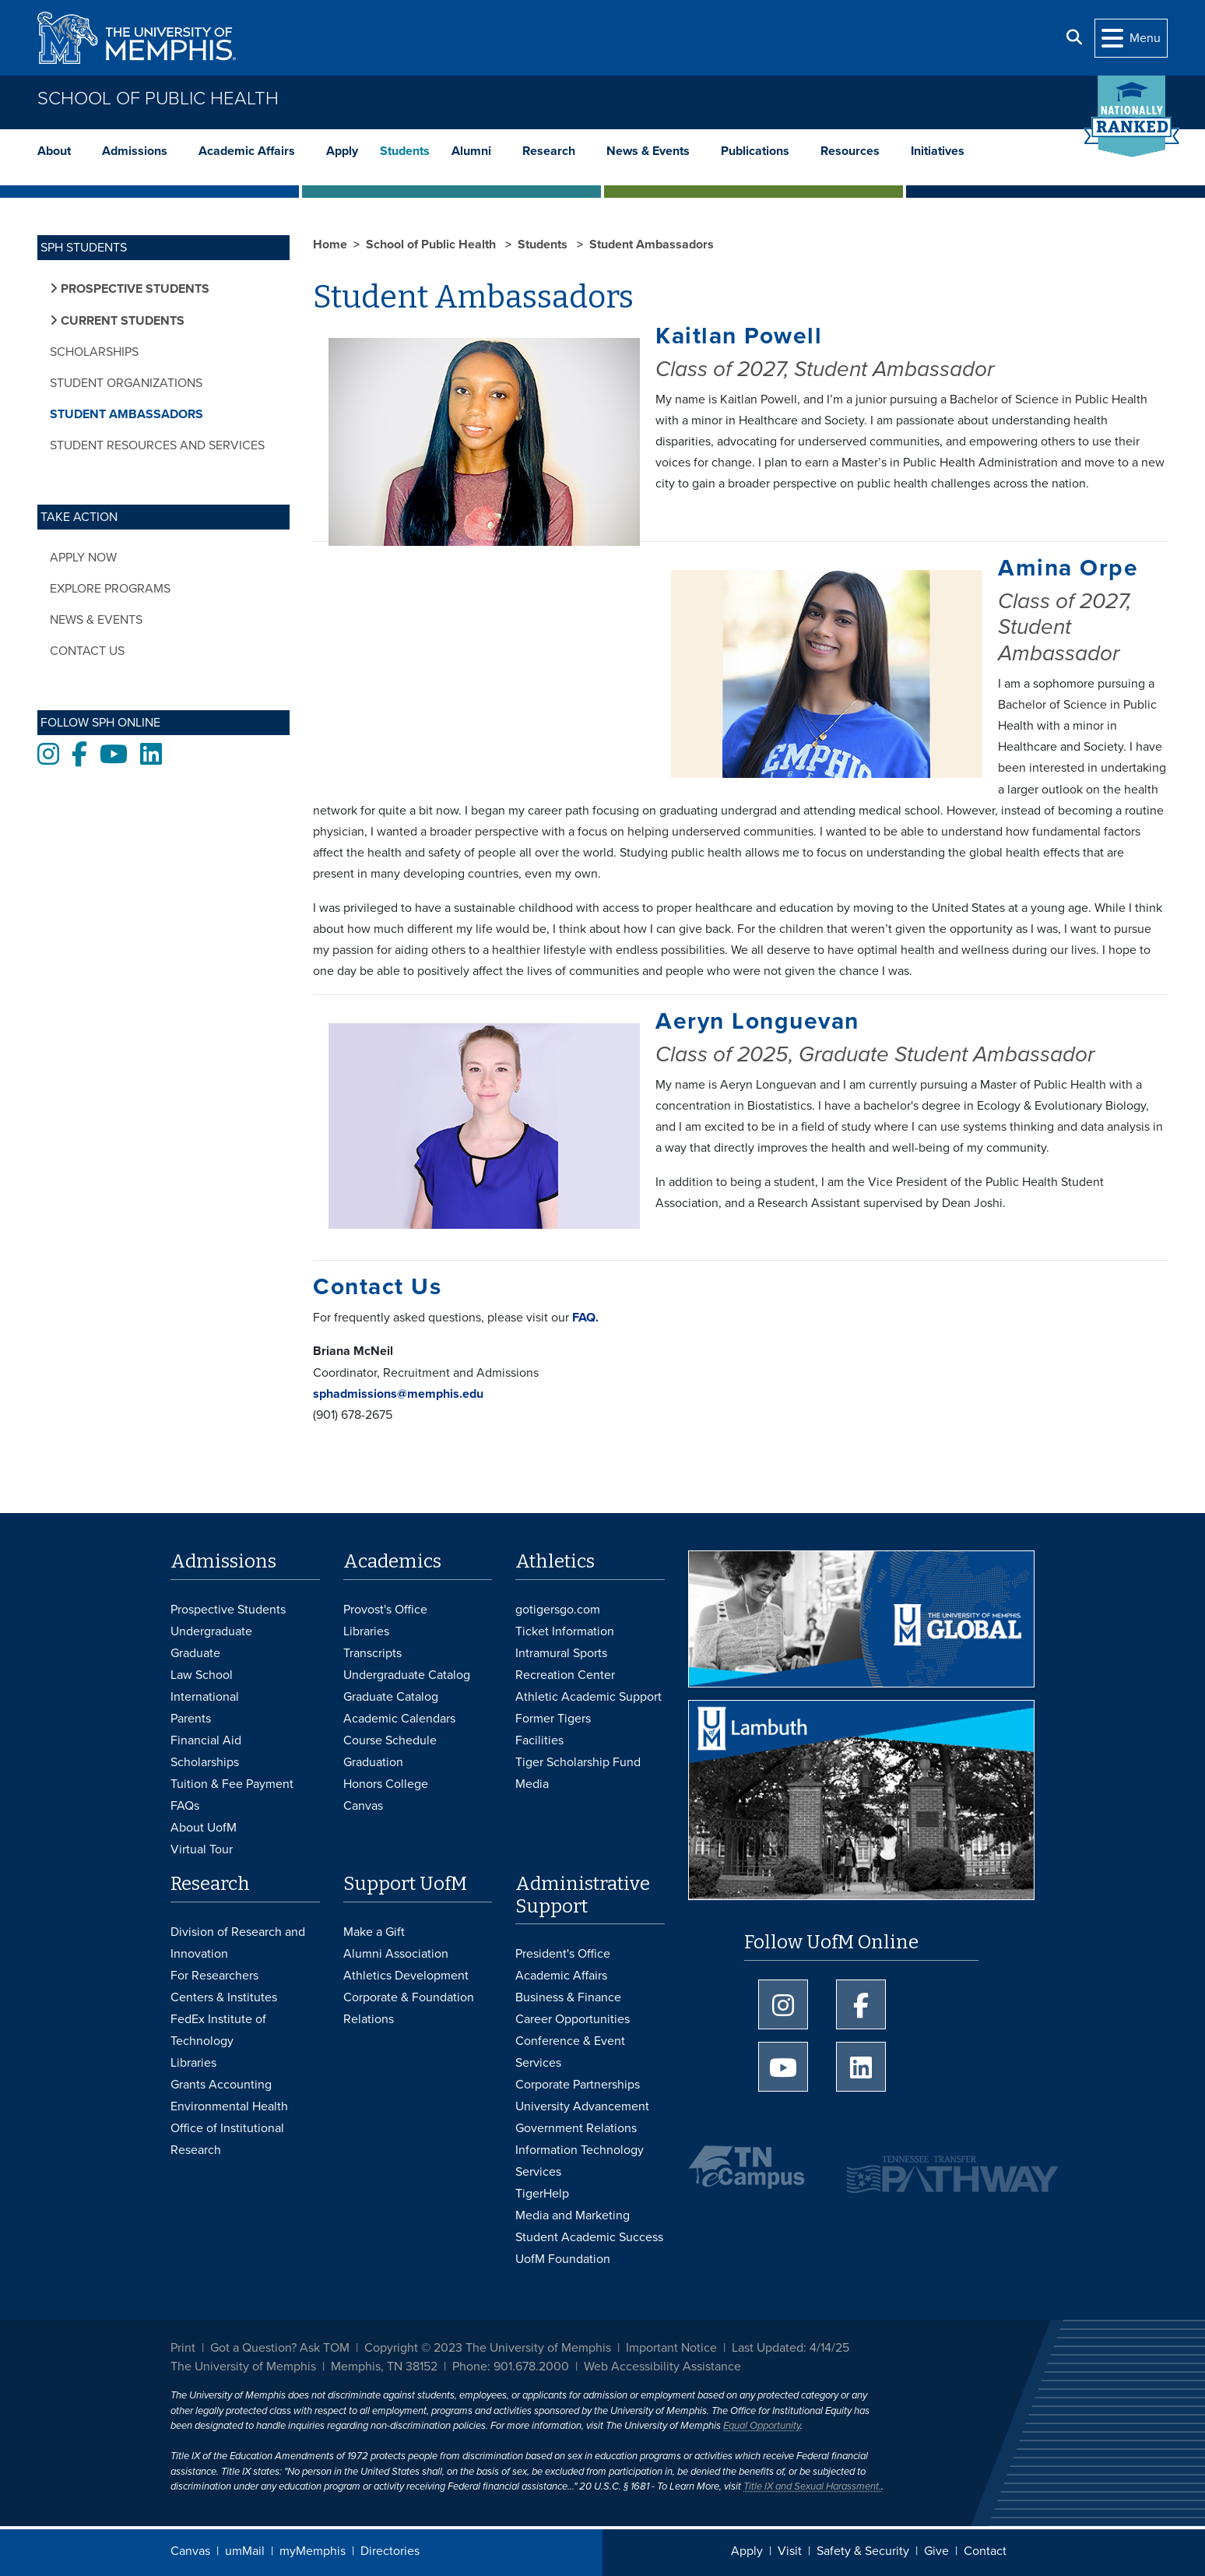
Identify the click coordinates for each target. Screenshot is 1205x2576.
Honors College (385, 1784)
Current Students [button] (121, 321)
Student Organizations (126, 383)
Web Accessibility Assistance (662, 2366)
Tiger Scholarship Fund (578, 1762)
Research (548, 151)
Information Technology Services (579, 2161)
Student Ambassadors (126, 414)
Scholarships (94, 352)
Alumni (471, 151)
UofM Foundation (562, 2259)
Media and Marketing (572, 2215)
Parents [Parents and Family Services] (190, 1718)
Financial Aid (205, 1740)
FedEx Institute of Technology (218, 2030)
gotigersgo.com (557, 1609)
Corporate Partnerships (577, 2084)
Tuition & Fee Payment (231, 1784)
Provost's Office (385, 1609)
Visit (790, 2551)
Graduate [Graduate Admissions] (195, 1653)
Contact (985, 2551)
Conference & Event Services (570, 2052)
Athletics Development (406, 1975)
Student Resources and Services (157, 445)
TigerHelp (542, 2193)
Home (330, 244)
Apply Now (83, 557)
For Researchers (214, 1975)
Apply (342, 151)
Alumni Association (395, 1954)
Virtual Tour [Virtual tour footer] (201, 1849)
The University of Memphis (243, 2366)
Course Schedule (390, 1740)
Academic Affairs (246, 151)
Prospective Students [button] (133, 289)
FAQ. (584, 1317)
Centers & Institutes (223, 1997)
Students (405, 151)
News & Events (648, 151)
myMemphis (312, 2551)
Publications (755, 151)
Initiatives (937, 151)
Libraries (366, 1631)
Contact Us (87, 651)
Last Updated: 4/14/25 (790, 2348)
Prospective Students (228, 1609)
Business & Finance (568, 1997)
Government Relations (576, 2128)
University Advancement (582, 2106)
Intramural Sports (561, 1653)
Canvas (190, 2551)
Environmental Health (229, 2106)
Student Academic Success (589, 2237)
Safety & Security (863, 2551)
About (54, 151)
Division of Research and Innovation (237, 1943)
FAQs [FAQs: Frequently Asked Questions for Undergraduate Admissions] (184, 1806)
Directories (390, 2551)
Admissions (134, 151)
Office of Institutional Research (227, 2139)
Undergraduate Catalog (406, 1675)
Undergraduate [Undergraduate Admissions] (211, 1631)
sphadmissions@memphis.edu (400, 1394)
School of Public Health (158, 98)
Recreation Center (565, 1675)
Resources (850, 151)
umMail (245, 2551)
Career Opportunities (572, 2019)
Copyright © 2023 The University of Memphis (487, 2348)
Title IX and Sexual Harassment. (812, 2486)
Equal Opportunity (761, 2425)
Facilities (539, 1740)
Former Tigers (553, 1718)
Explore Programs (110, 588)
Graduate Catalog (390, 1697)
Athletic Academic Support (588, 1697)
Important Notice (671, 2348)
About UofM (203, 1827)
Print (182, 2348)
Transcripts (372, 1653)
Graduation (373, 1762)
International (204, 1697)
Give (936, 2551)
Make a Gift (374, 1932)
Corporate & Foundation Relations (408, 2008)
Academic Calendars (399, 1718)
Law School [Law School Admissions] (201, 1675)
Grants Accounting (221, 2084)
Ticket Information (564, 1631)
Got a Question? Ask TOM (280, 2348)
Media (532, 1784)
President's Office (562, 1954)
